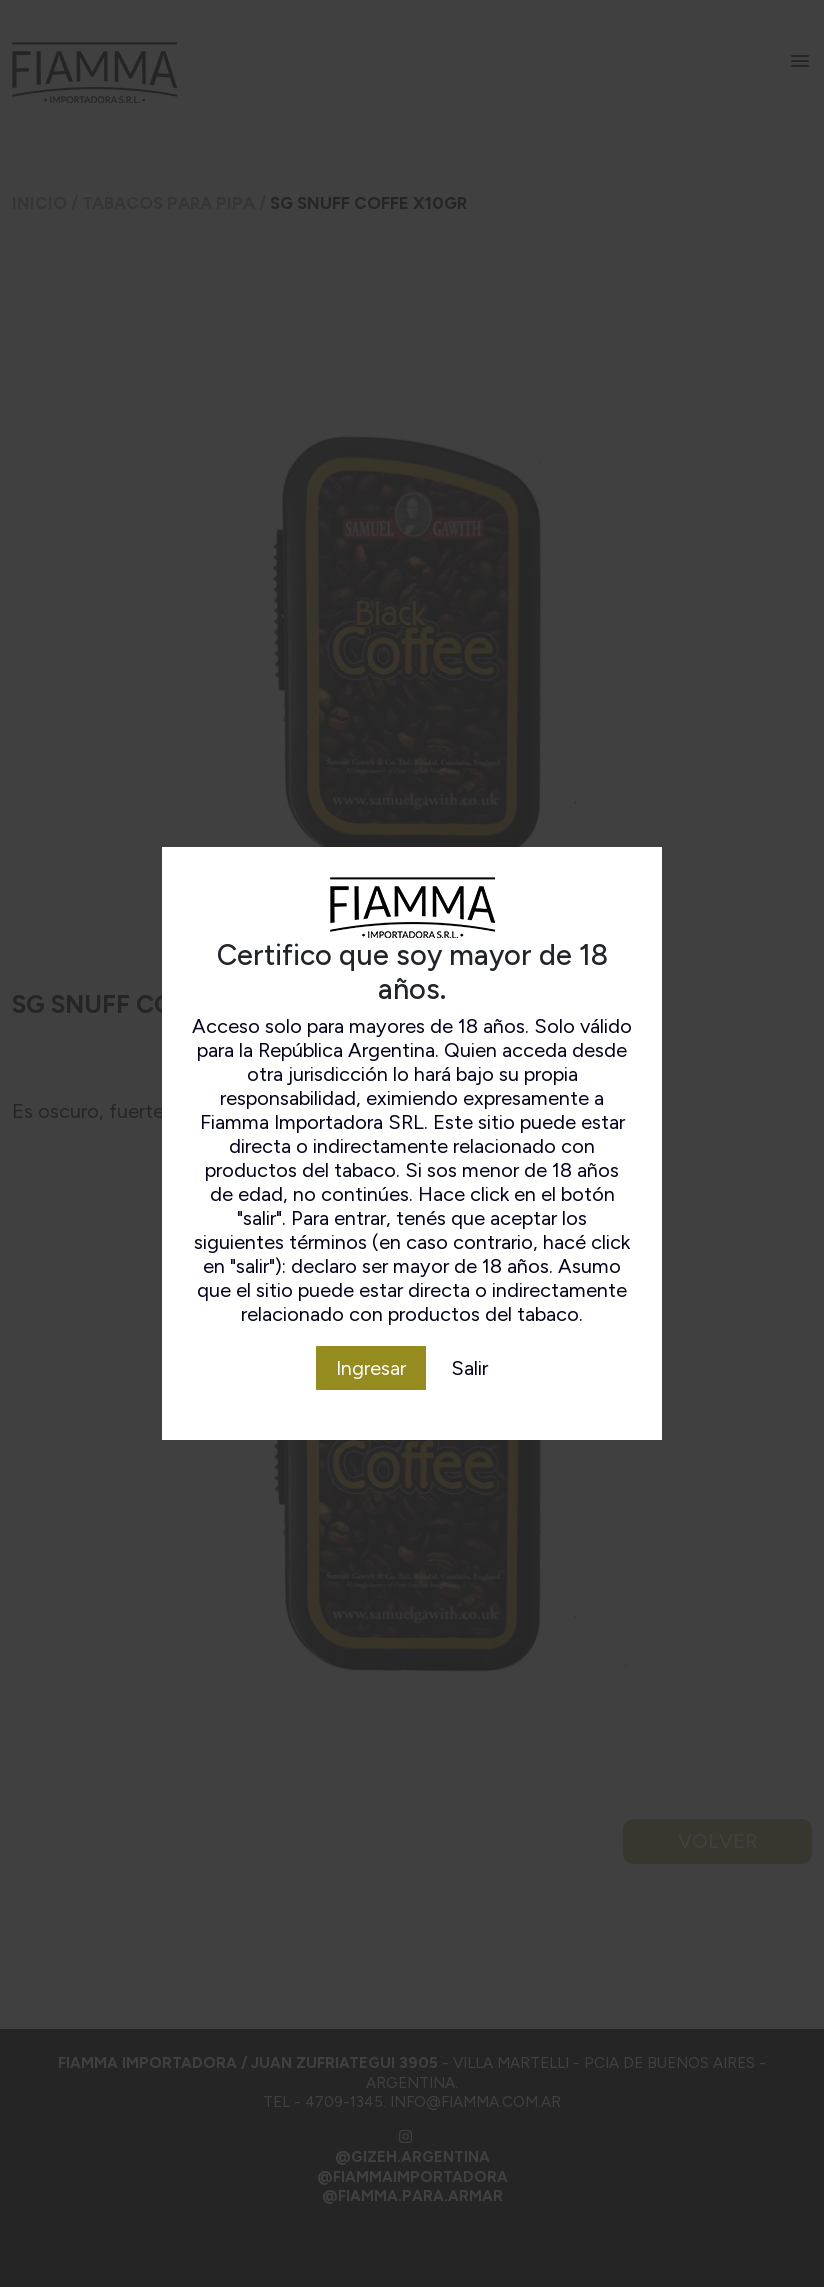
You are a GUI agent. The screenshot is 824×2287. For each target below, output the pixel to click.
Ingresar (371, 1368)
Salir (469, 1368)
